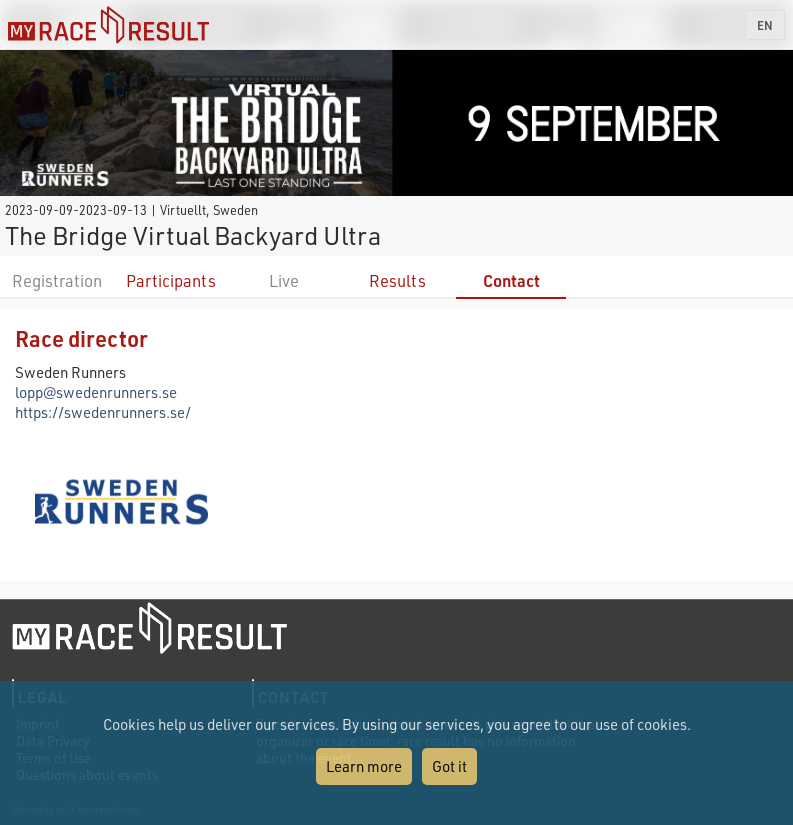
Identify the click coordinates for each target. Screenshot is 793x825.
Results (397, 280)
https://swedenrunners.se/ (103, 412)
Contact (511, 280)
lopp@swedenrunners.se (96, 392)
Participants (171, 280)
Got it (449, 766)
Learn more (364, 766)
